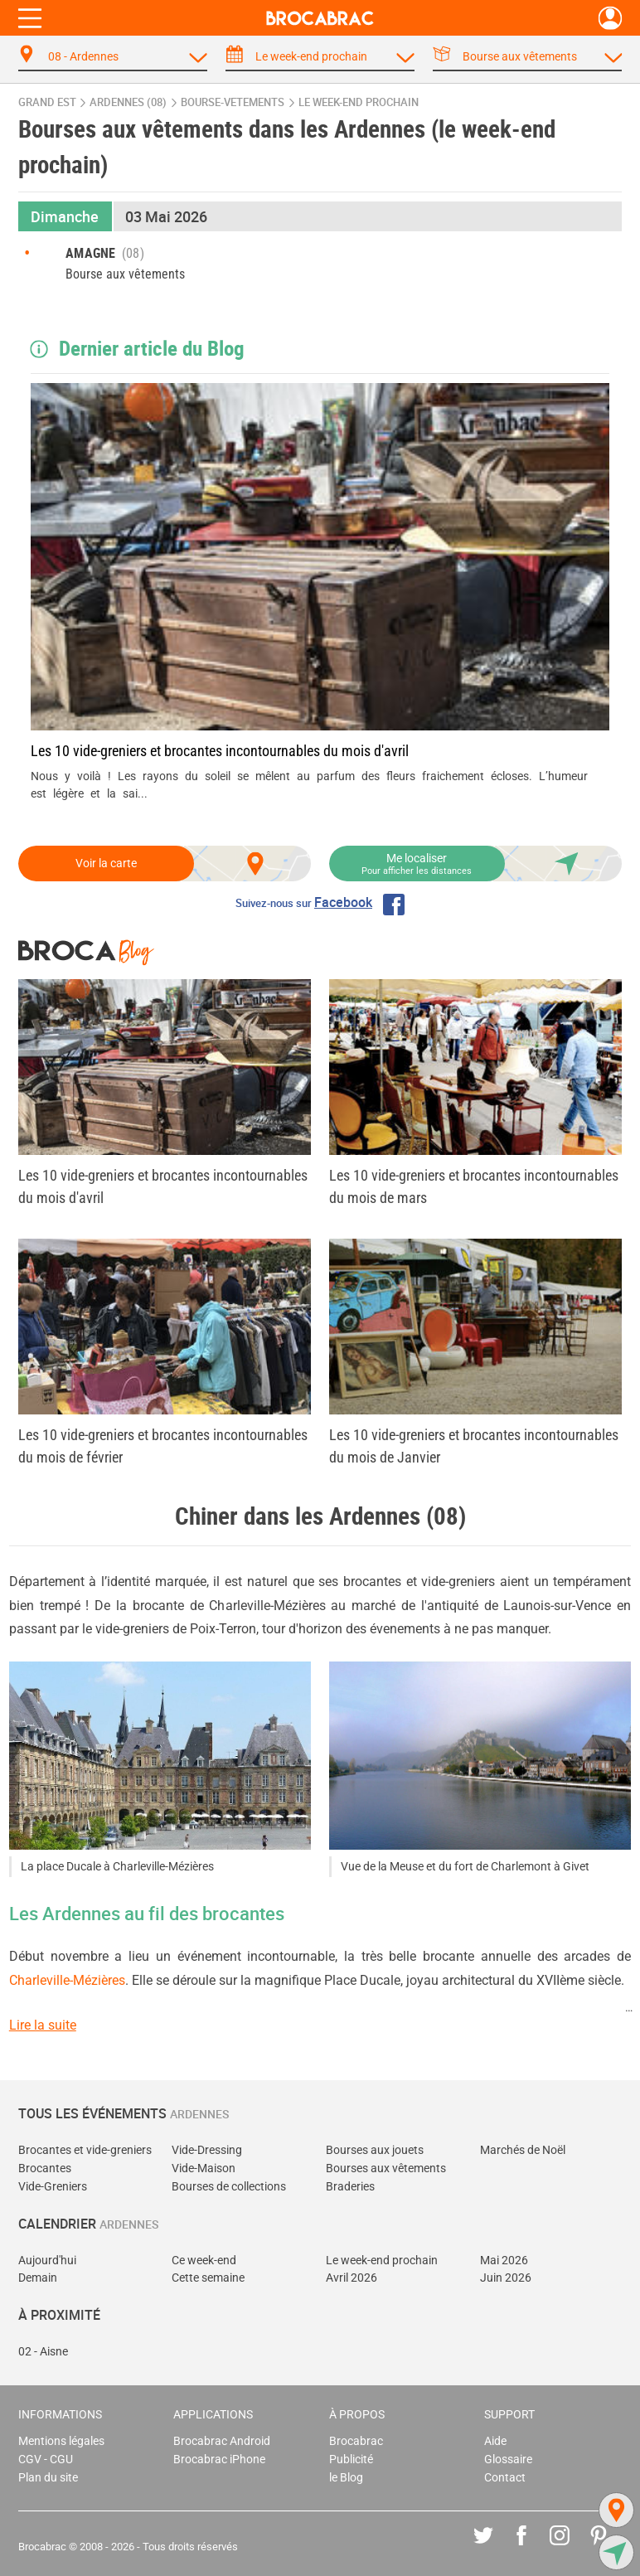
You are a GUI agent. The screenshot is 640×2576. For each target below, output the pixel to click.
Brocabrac (356, 2441)
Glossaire (508, 2459)
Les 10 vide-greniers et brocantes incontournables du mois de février (163, 1446)
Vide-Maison (203, 2168)
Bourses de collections (229, 2187)
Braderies (350, 2187)
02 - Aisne (43, 2352)
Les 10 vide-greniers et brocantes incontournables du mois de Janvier (473, 1446)
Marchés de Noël (522, 2150)
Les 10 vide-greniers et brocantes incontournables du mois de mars (473, 1186)
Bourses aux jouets (375, 2150)
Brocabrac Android (221, 2441)
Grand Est (47, 102)
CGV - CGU (45, 2459)
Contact (505, 2478)
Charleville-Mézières (67, 1980)
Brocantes (44, 2168)
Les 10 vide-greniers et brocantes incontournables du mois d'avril (220, 750)
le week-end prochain (358, 102)
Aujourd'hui (47, 2260)
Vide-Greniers (52, 2187)
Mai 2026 (504, 2260)
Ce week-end (204, 2260)
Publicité (351, 2459)
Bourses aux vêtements (386, 2168)
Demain (37, 2278)
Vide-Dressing (207, 2150)
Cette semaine (208, 2278)
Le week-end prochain (382, 2260)
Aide (495, 2441)
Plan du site (48, 2478)
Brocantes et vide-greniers (85, 2150)
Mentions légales (61, 2441)
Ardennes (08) (128, 102)
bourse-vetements (232, 102)
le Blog (346, 2478)
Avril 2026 (351, 2278)
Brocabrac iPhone (219, 2459)
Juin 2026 (505, 2278)
